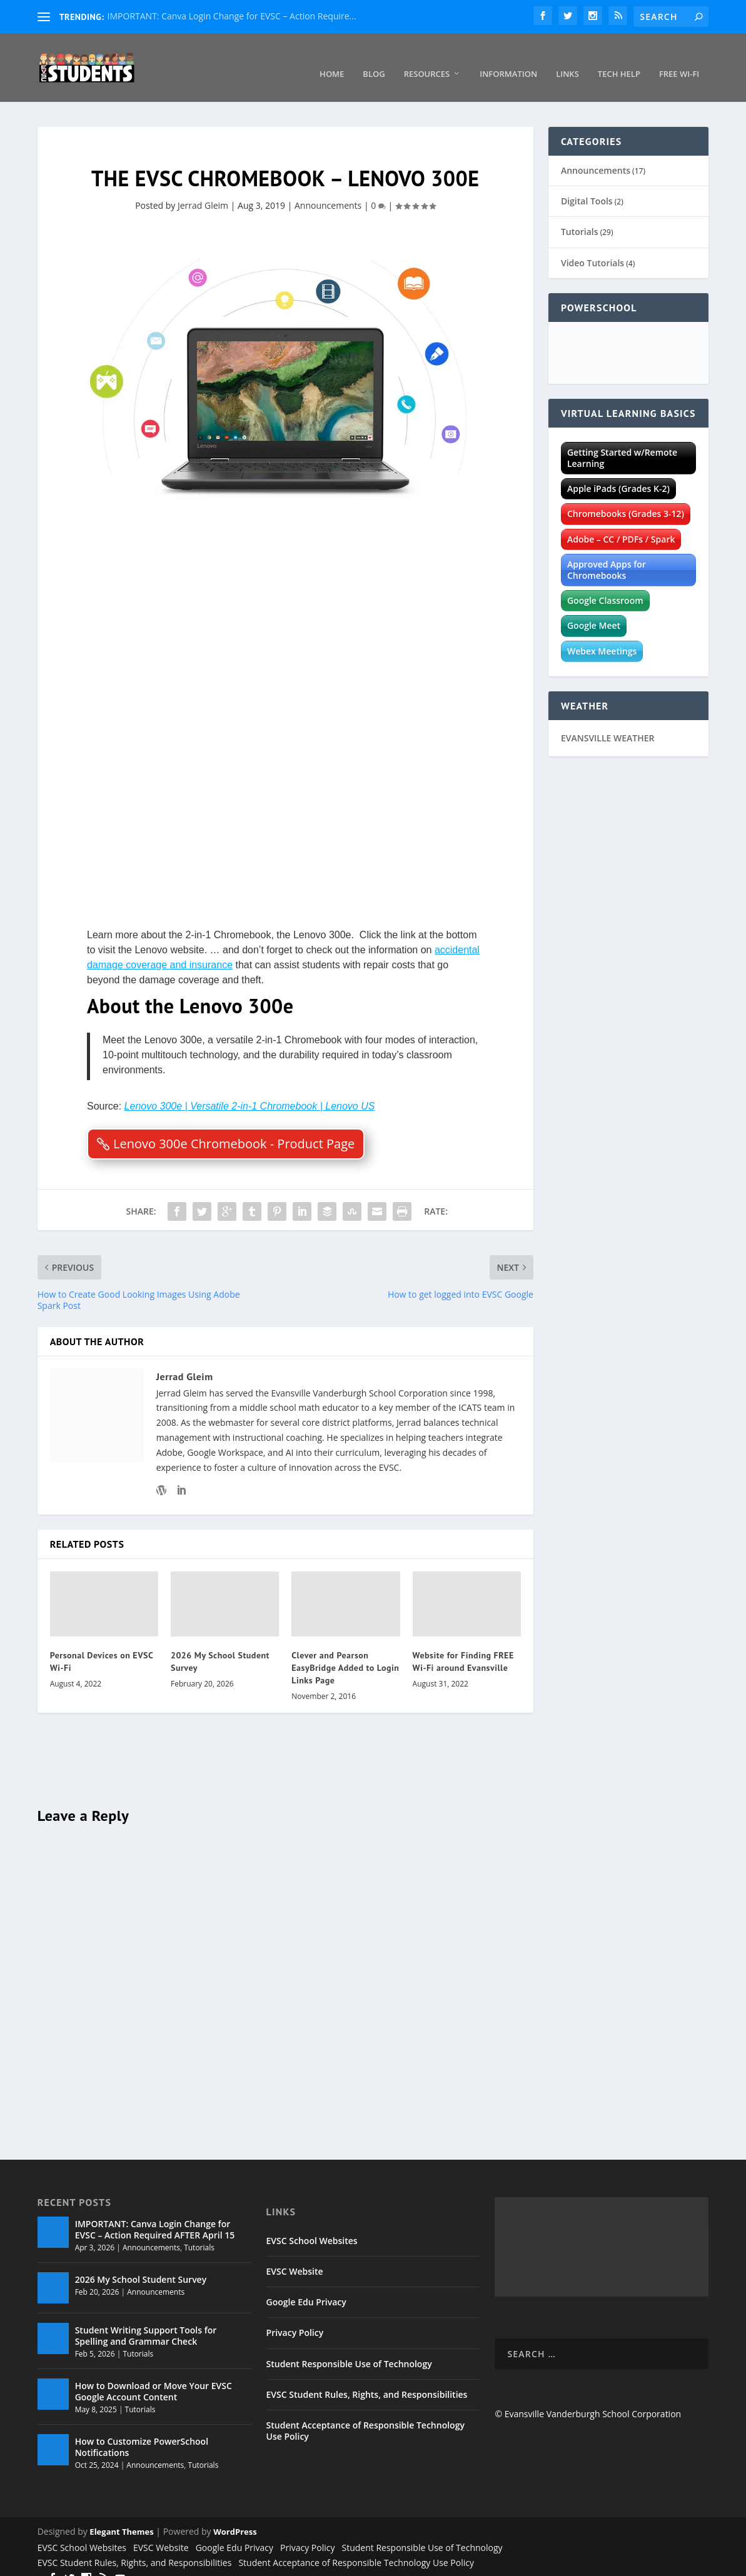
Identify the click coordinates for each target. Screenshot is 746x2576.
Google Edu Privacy (306, 2287)
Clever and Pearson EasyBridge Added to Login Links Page (345, 1653)
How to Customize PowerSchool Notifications (141, 2432)
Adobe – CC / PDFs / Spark (621, 525)
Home (332, 59)
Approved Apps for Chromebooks (606, 555)
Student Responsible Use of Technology (349, 2349)
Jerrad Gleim (203, 191)
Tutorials (579, 217)
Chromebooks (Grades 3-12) (625, 499)
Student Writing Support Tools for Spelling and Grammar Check (146, 2321)
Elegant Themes (121, 2517)
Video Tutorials (592, 248)
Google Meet (593, 611)
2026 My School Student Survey (141, 2265)
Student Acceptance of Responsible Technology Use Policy (365, 2416)
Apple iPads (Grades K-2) (618, 474)
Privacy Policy (295, 2318)
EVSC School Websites (312, 2226)
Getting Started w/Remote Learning (622, 443)
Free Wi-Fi (679, 59)
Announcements (328, 191)
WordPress (234, 2517)
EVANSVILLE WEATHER (608, 723)
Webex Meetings (602, 637)
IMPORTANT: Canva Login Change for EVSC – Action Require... (232, 16)
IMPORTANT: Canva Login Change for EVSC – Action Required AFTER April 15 (155, 2215)
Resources (427, 59)
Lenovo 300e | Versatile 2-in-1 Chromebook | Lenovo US (249, 1091)
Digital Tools (587, 187)
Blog (374, 59)
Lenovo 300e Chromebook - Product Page (234, 1129)
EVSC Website (294, 2257)
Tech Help (619, 59)
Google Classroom (605, 586)
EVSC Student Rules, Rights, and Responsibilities (367, 2380)
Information (508, 59)
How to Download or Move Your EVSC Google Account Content (153, 2376)
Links (567, 59)
